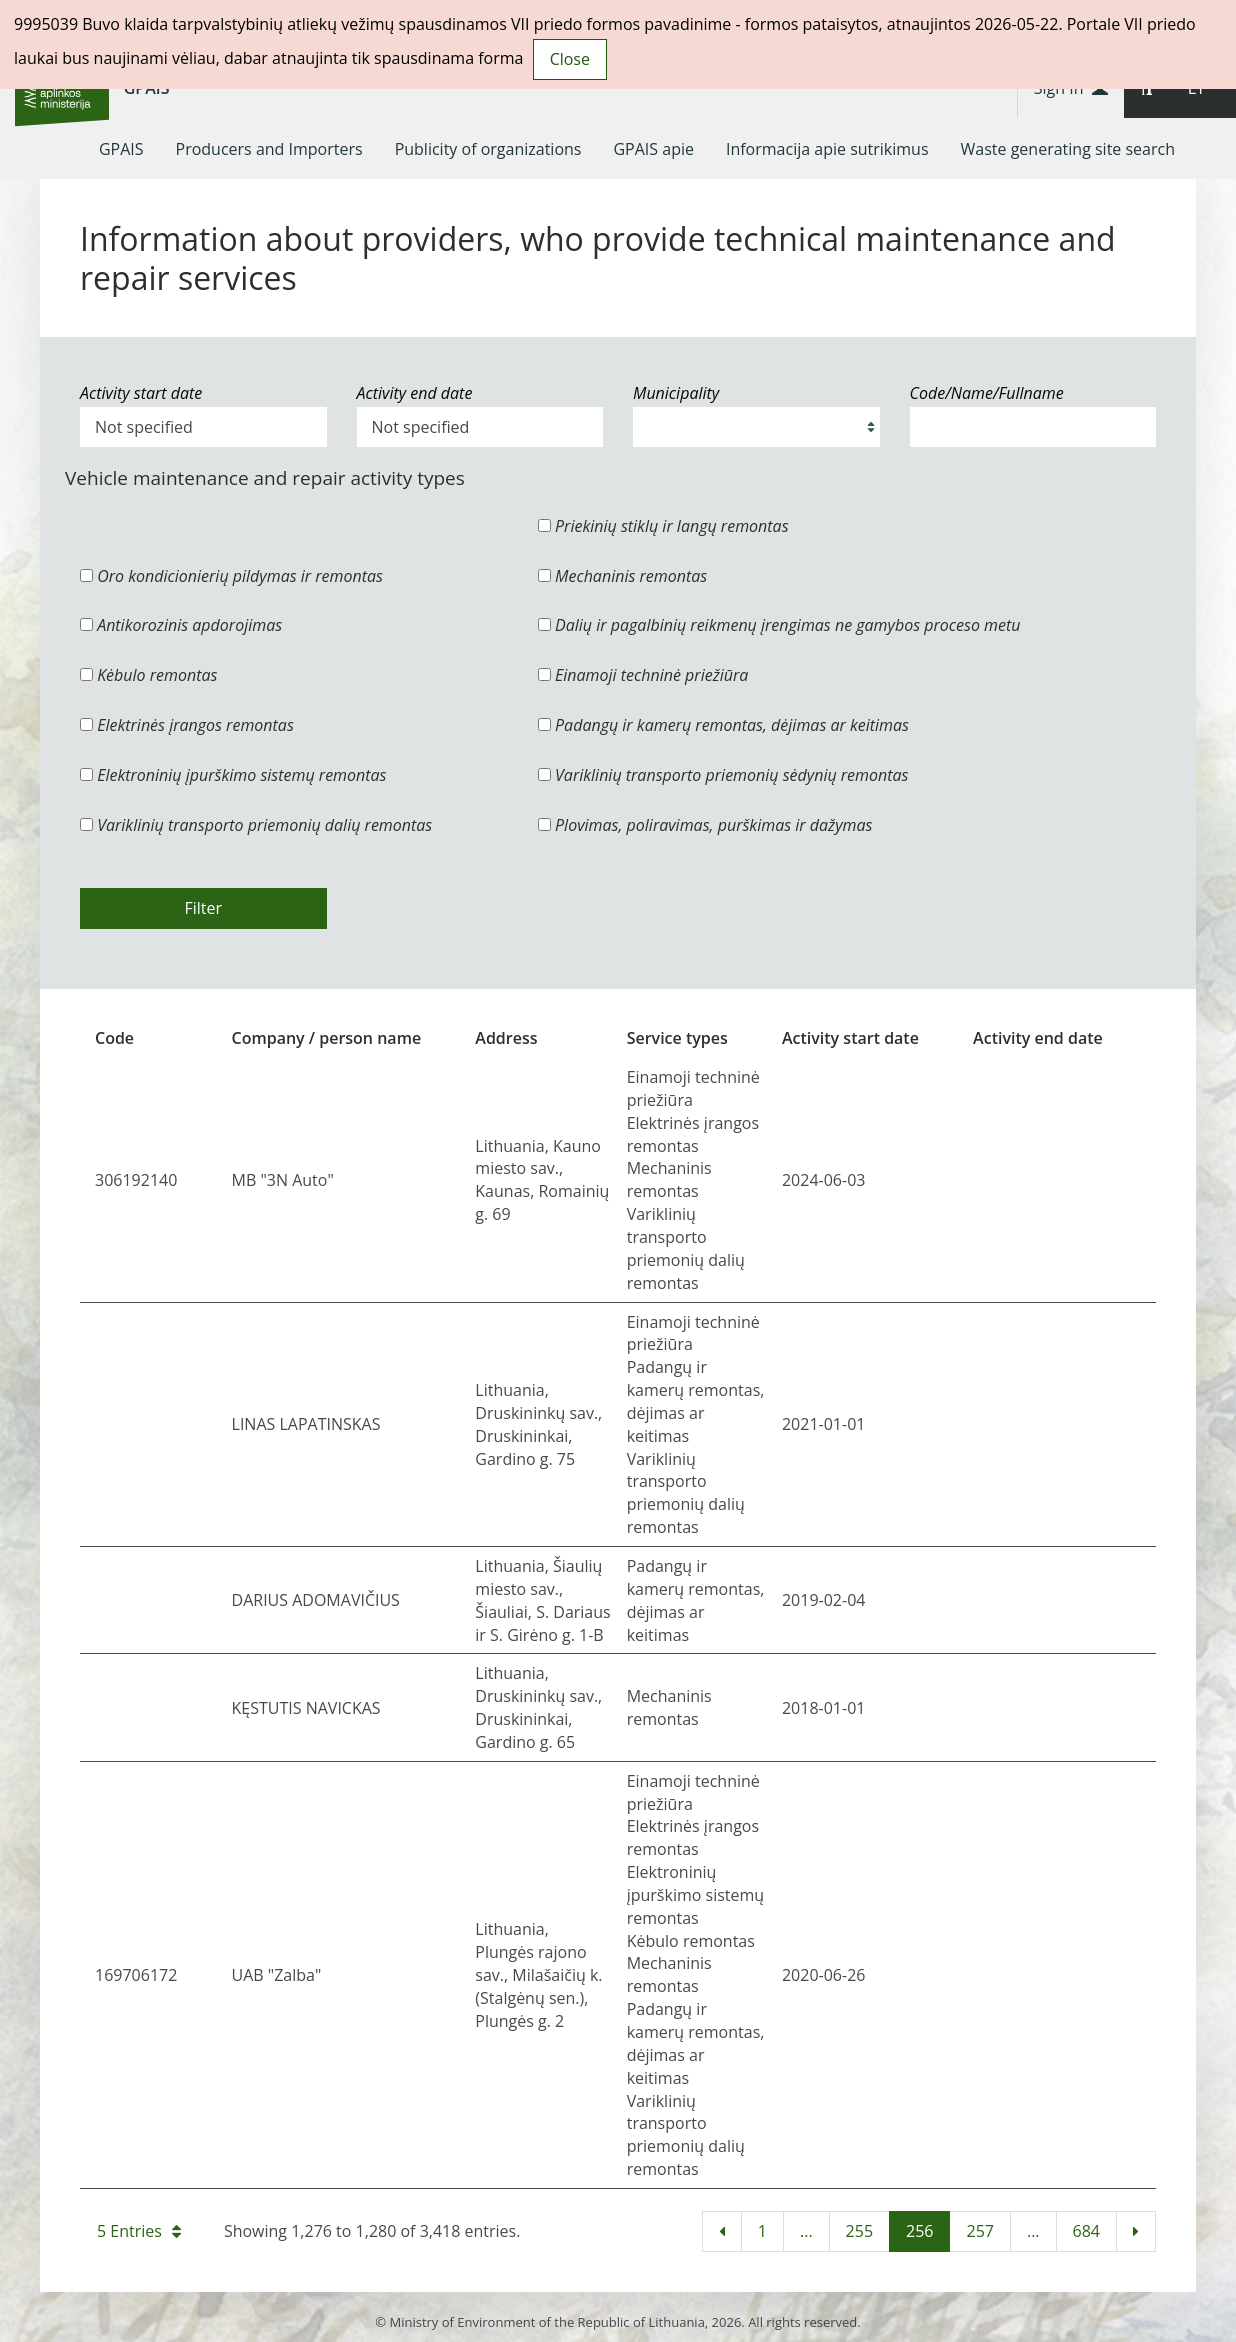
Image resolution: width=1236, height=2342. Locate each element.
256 (919, 2231)
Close (570, 59)
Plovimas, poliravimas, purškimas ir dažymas (705, 825)
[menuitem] (121, 149)
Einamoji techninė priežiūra (643, 675)
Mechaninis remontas (622, 576)
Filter (203, 908)
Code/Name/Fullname (987, 393)
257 (979, 2231)
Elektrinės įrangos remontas (187, 725)
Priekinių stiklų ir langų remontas (663, 526)
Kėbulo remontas (148, 675)
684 (1086, 2231)
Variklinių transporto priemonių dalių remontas (256, 825)
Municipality (676, 393)
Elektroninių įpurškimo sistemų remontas (233, 775)
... (806, 2231)
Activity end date (415, 393)
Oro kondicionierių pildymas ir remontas (231, 576)
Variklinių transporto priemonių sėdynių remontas (723, 775)
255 (859, 2231)
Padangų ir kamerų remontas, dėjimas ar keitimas (723, 725)
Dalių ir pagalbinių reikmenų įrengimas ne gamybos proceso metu (779, 625)
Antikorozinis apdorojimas (181, 625)
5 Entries (139, 2231)
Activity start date (141, 393)
